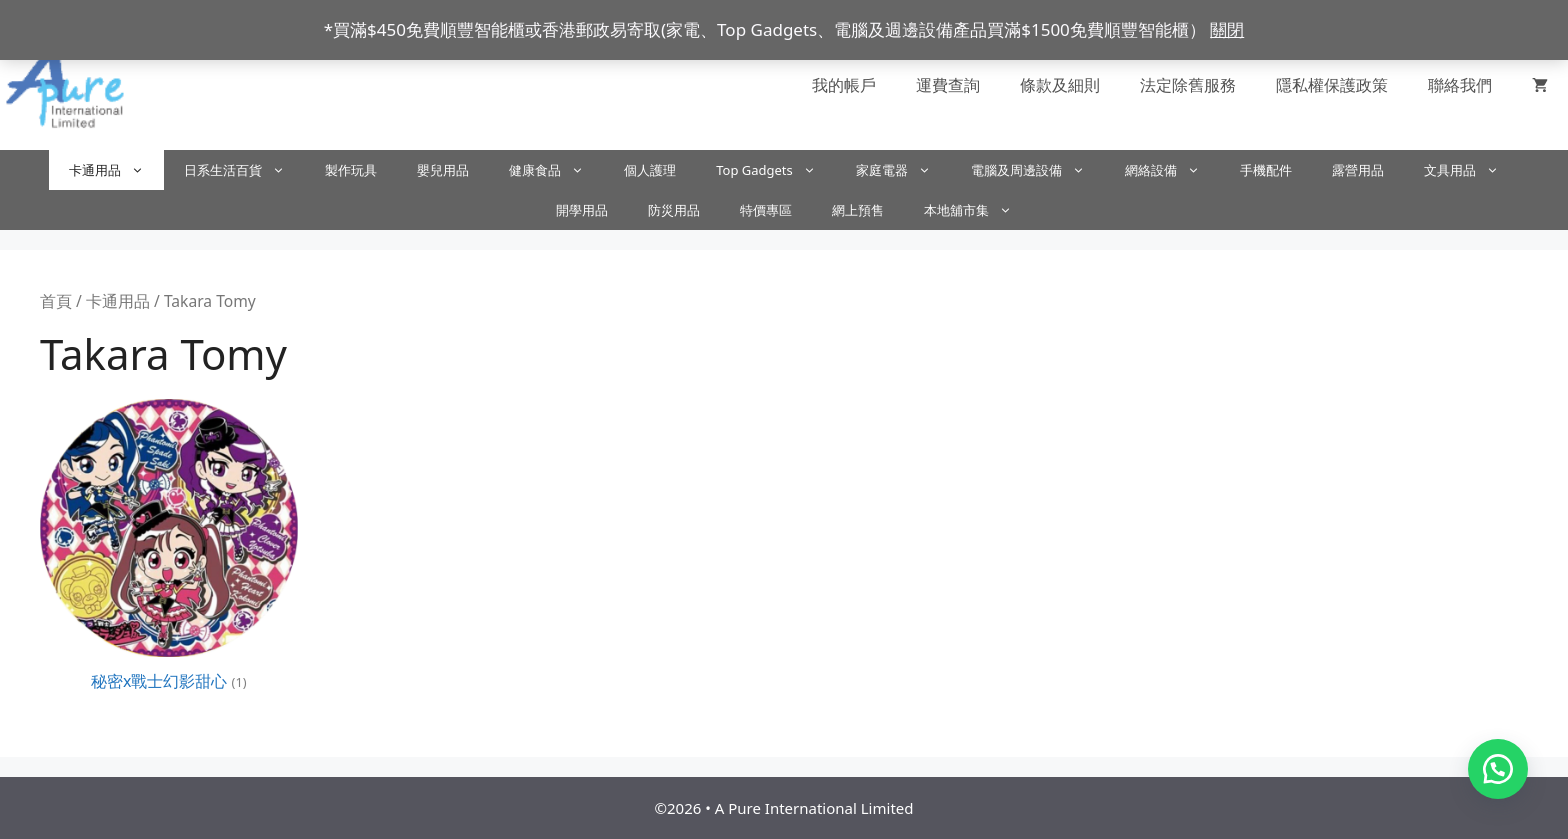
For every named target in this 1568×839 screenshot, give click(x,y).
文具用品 (1471, 170)
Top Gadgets (776, 170)
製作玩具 (351, 170)
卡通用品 (116, 170)
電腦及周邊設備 (1038, 170)
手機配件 (1266, 170)
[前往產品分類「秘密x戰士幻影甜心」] (169, 549)
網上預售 (858, 210)
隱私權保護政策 (1332, 85)
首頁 (56, 301)
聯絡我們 (1460, 85)
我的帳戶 (844, 85)
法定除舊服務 (1188, 85)
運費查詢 (948, 85)
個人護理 (650, 170)
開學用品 (582, 210)
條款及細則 (1060, 85)
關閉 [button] (1227, 29)
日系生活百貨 (244, 170)
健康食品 (556, 170)
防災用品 (674, 210)
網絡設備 (1172, 170)
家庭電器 (903, 170)
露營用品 (1358, 170)
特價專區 (766, 210)
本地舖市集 (978, 210)
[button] (1498, 769)
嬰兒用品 (443, 170)
